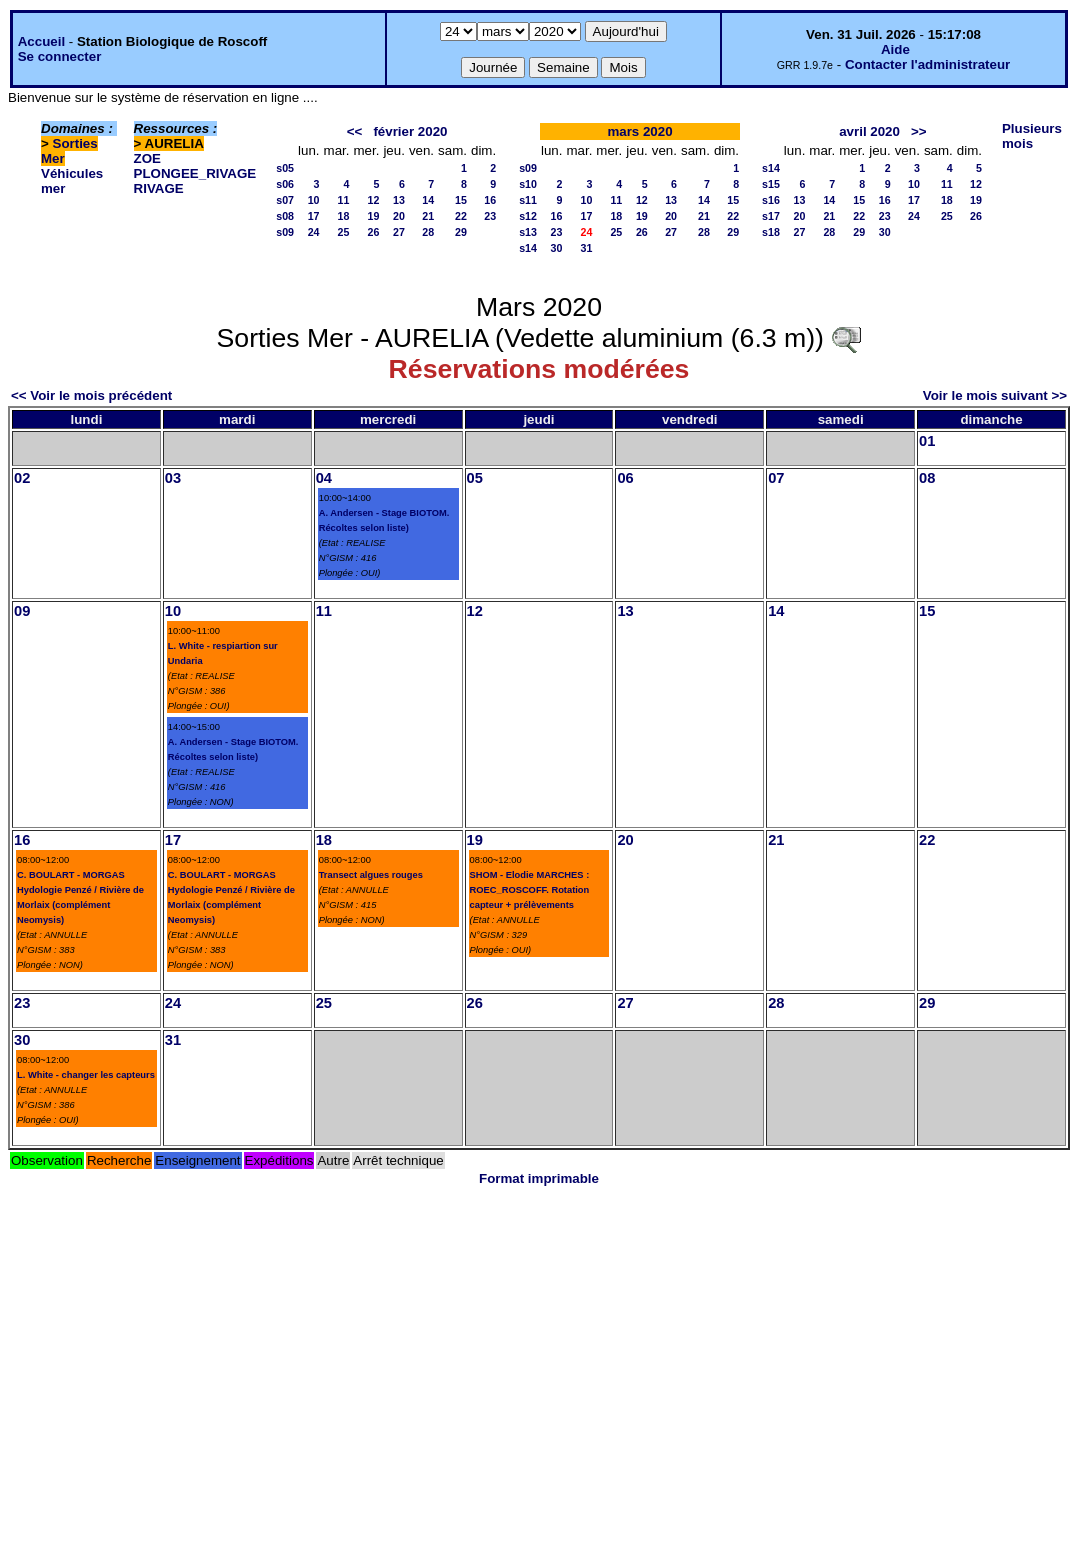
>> (919, 131)
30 (557, 248)
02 (22, 478)
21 (428, 216)
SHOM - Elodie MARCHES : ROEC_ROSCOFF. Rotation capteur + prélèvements (530, 890)
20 (399, 216)
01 (927, 441)
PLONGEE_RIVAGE (195, 173)
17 (314, 216)
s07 (285, 200)
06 (625, 478)
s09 (285, 232)
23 (490, 216)
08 (927, 478)
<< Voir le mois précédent (91, 395)
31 (587, 248)
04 (324, 478)
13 (399, 200)
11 (344, 200)
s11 (528, 200)
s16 (771, 200)
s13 (528, 232)
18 (344, 216)
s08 (285, 216)
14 (428, 200)
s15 (771, 184)
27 (399, 232)
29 (461, 232)
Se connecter (60, 56)
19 (374, 216)
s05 (285, 168)
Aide (895, 49)
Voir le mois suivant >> (995, 395)
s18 (771, 232)
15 (461, 200)
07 (776, 478)
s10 (528, 184)
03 (173, 478)
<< (355, 131)
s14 (528, 248)
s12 (528, 216)
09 (22, 611)
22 (461, 216)
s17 (771, 216)
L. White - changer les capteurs (86, 1075)
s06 (285, 184)
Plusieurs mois (1032, 136)
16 (490, 200)
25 (344, 232)
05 (475, 478)
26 (374, 232)
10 (314, 200)
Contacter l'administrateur (927, 64)
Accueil (41, 41)
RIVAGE (159, 188)
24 (314, 232)
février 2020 (410, 131)
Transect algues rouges (371, 875)
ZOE (147, 158)
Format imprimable (539, 1178)
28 (428, 232)
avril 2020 (869, 131)
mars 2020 (639, 131)
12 (374, 200)
